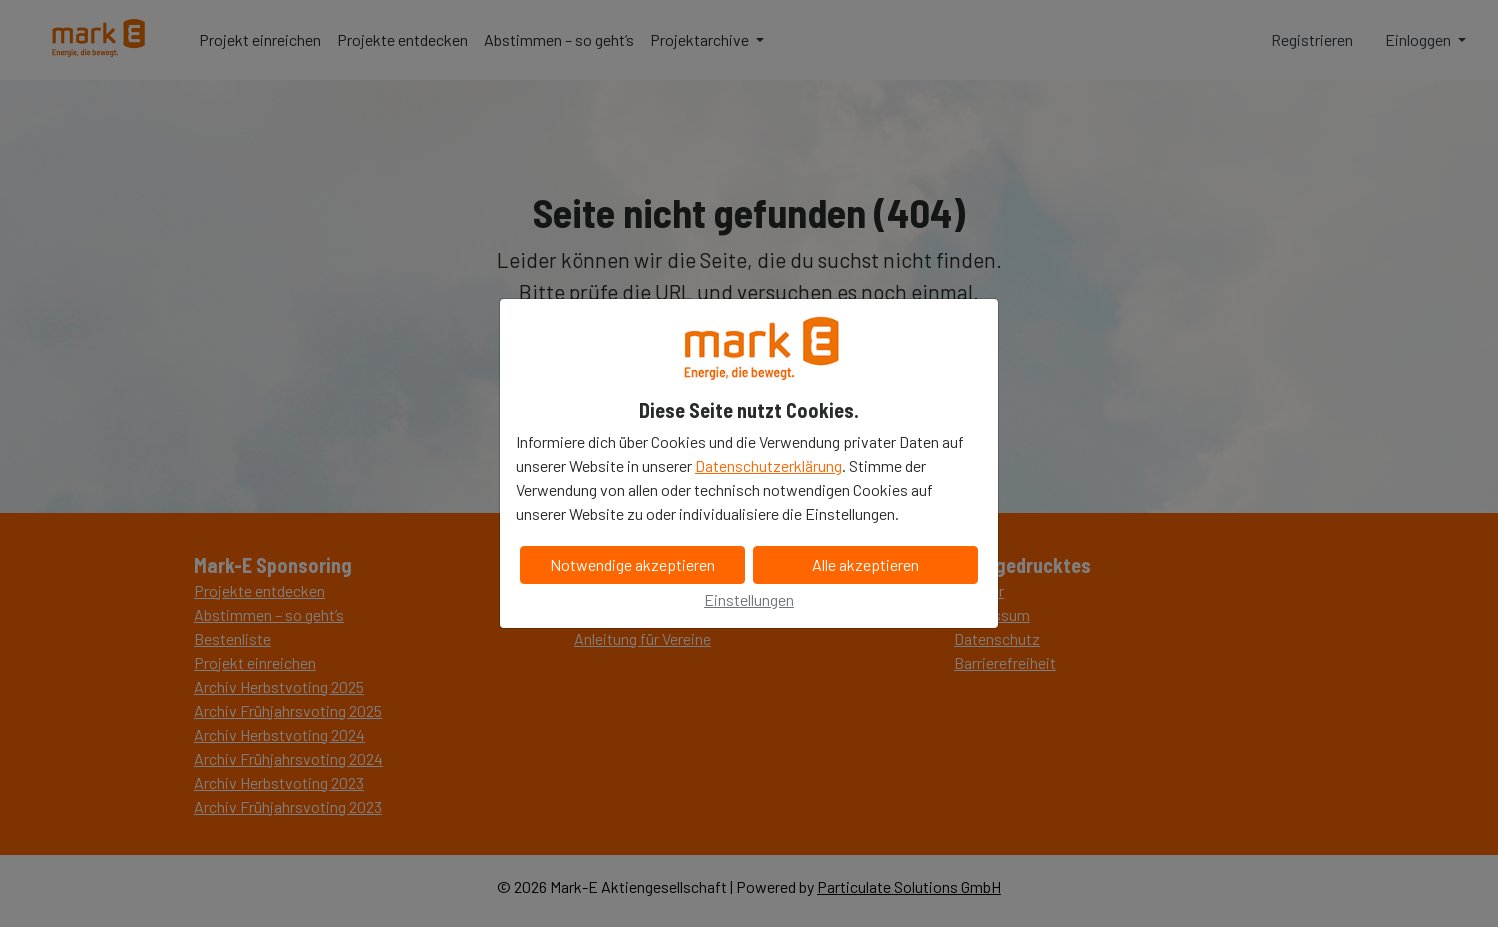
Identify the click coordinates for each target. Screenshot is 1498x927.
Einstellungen (749, 599)
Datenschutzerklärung (768, 465)
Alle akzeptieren (865, 564)
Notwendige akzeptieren (632, 564)
